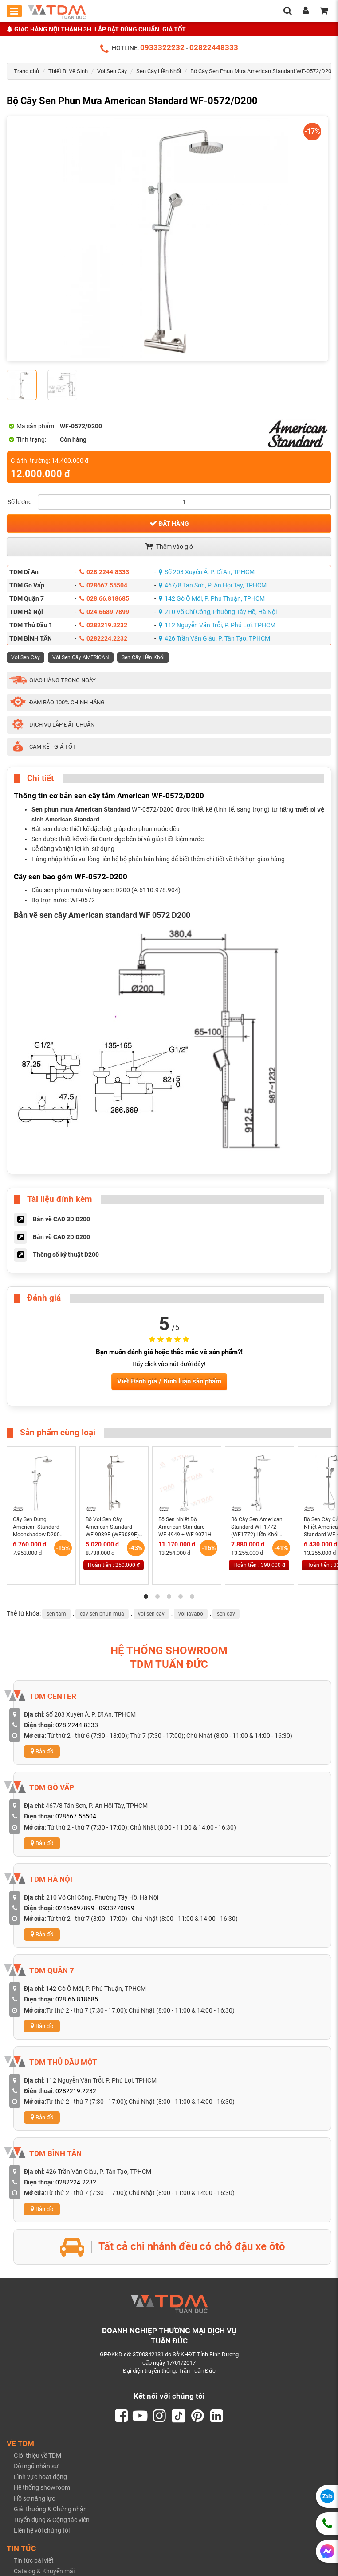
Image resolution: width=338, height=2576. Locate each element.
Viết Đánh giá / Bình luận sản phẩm (169, 1381)
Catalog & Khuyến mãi (44, 2572)
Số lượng (20, 501)
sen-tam (56, 1614)
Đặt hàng (169, 523)
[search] (287, 11)
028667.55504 (103, 585)
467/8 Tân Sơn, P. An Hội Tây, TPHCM (213, 585)
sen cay (226, 1614)
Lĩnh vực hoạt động (40, 2477)
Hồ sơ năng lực (34, 2499)
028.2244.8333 (104, 571)
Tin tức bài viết (34, 2561)
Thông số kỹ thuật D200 (66, 1254)
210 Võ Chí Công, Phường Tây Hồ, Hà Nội (218, 611)
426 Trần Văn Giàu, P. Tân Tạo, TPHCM (214, 638)
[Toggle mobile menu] (14, 11)
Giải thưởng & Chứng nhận (50, 2510)
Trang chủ (26, 71)
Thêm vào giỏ (169, 546)
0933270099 (116, 1908)
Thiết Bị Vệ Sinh (68, 71)
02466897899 (74, 1908)
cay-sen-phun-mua (102, 1614)
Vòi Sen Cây (112, 71)
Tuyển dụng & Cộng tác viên (52, 2520)
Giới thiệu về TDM (37, 2456)
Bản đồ (42, 1751)
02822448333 (213, 47)
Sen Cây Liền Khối (158, 71)
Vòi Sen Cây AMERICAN (80, 657)
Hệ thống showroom (42, 2488)
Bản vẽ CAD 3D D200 (61, 1219)
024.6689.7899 (104, 611)
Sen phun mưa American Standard (80, 809)
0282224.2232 (103, 638)
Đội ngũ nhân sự (36, 2467)
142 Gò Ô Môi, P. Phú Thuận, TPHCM (212, 598)
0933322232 (162, 47)
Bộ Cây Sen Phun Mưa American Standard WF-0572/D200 (262, 71)
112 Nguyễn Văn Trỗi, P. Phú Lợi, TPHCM (217, 625)
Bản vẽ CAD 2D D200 (61, 1236)
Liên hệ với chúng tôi (42, 2531)
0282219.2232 (103, 625)
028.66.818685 (104, 598)
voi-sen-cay (151, 1614)
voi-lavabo (190, 1614)
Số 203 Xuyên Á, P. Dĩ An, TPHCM (207, 571)
